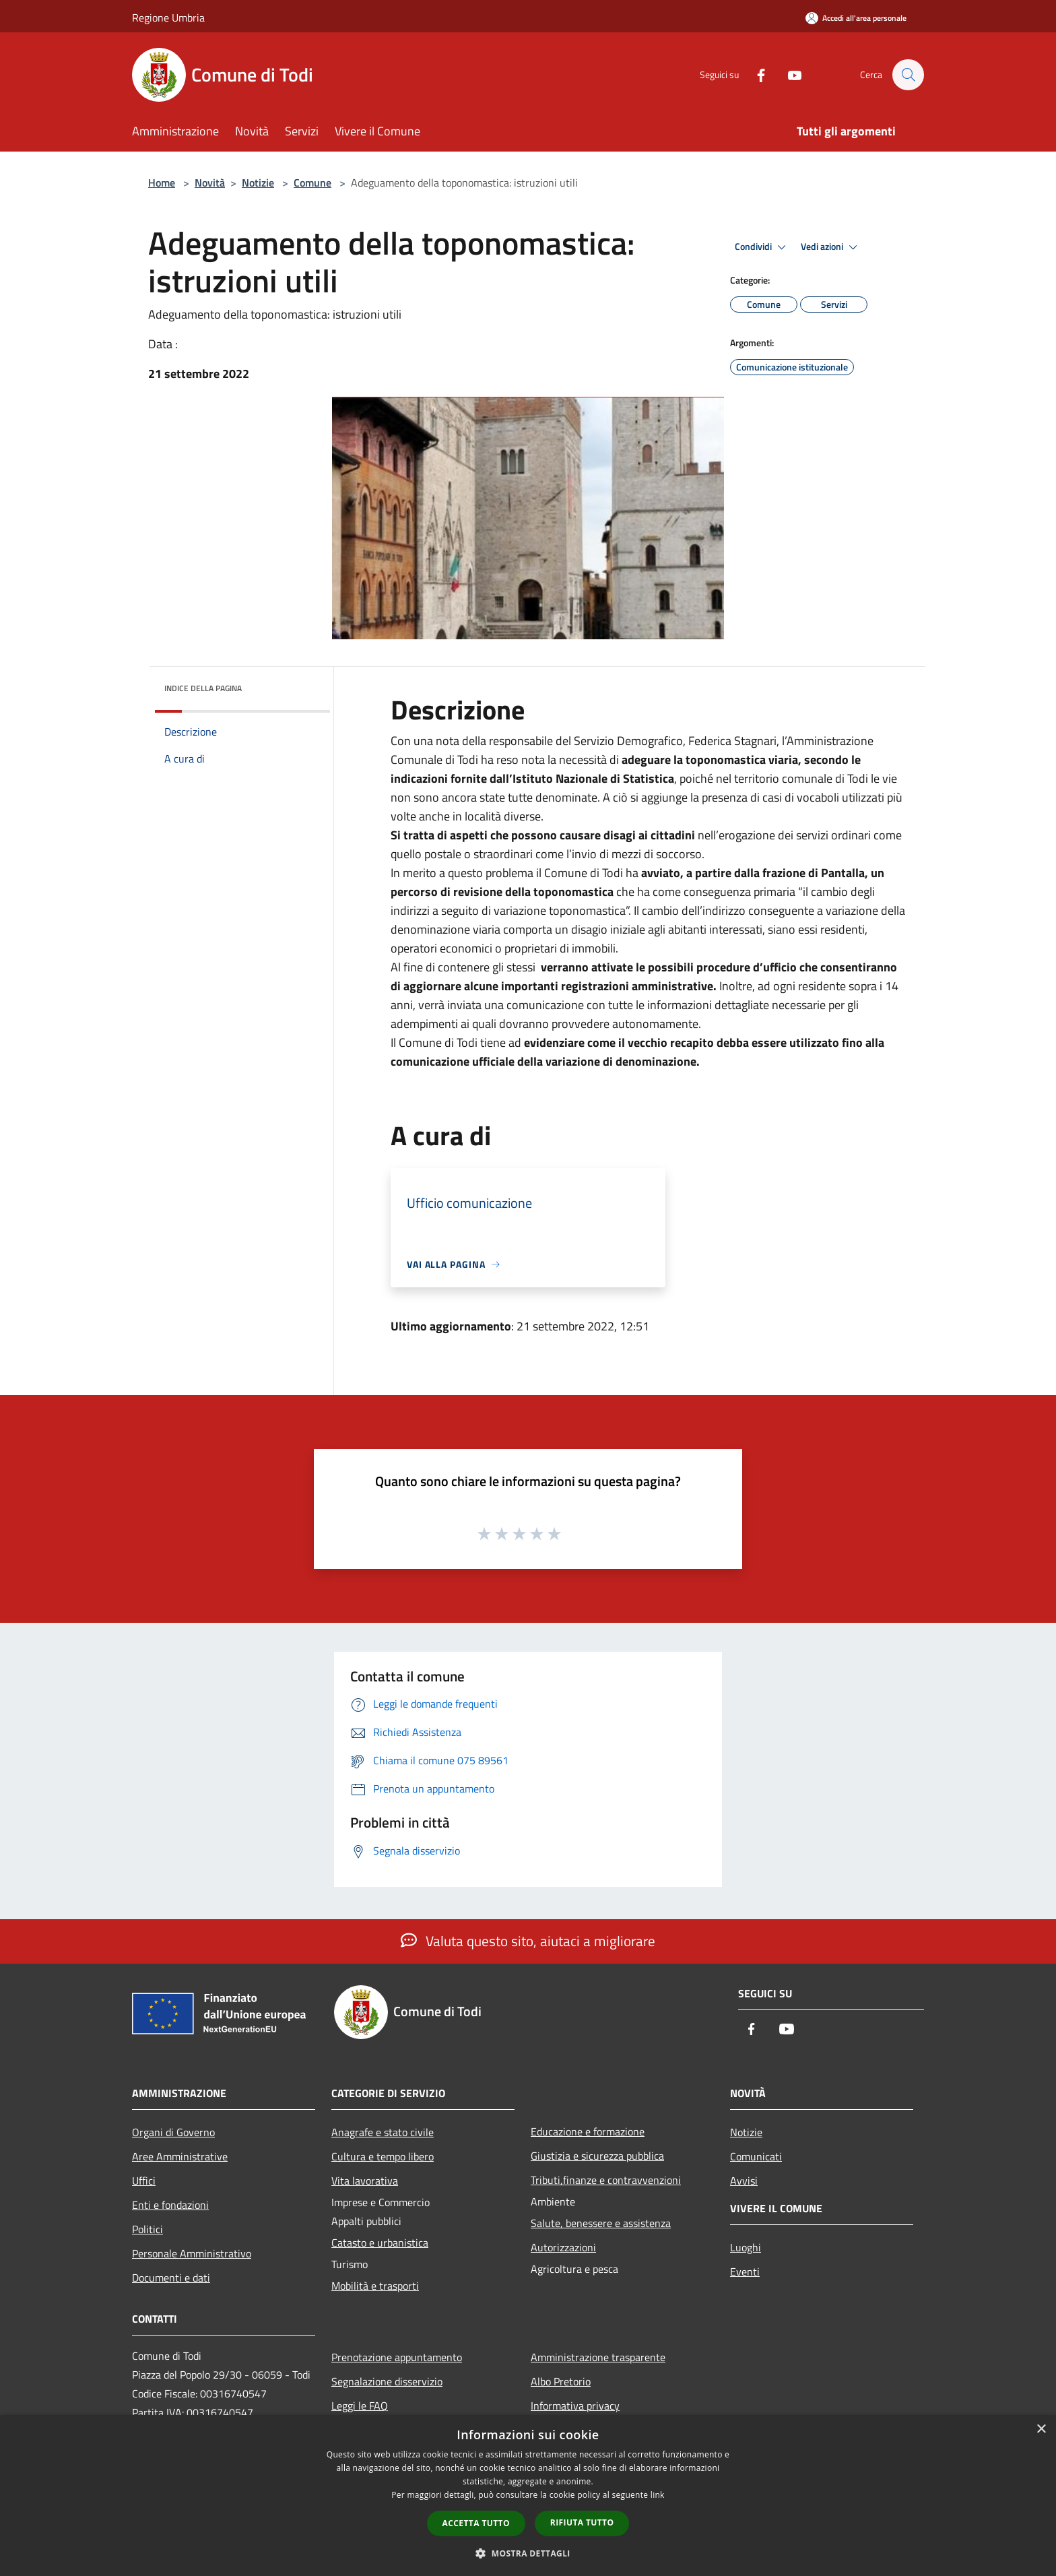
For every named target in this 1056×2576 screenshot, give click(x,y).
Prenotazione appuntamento (396, 2357)
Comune (312, 182)
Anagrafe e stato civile (382, 2132)
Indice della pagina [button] (203, 688)
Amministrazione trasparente (598, 2357)
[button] (528, 2553)
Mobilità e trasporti (375, 2286)
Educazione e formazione (588, 2131)
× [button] (1041, 2429)
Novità (210, 182)
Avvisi (744, 2180)
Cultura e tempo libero (382, 2156)
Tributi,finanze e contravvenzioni (606, 2180)
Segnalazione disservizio (386, 2381)
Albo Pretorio (561, 2381)
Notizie (258, 182)
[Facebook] (754, 74)
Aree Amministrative (180, 2156)
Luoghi (745, 2247)
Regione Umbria (168, 17)
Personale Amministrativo (191, 2253)
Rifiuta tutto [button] (582, 2522)
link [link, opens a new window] (658, 2495)
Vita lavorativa (364, 2180)
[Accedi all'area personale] (856, 18)
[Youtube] (787, 74)
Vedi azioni (831, 247)
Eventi (745, 2271)
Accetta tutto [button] (476, 2523)
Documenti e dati (171, 2277)
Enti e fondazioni (170, 2205)
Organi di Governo (173, 2132)
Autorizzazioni (563, 2247)
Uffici (144, 2180)
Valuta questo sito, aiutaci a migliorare (528, 1941)
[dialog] (528, 2495)
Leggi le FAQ (359, 2405)
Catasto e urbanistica (379, 2242)
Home (161, 182)
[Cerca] (908, 75)
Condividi (762, 247)
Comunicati (756, 2156)
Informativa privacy (575, 2405)
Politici (147, 2229)
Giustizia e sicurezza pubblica (597, 2156)
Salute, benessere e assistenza (601, 2223)
